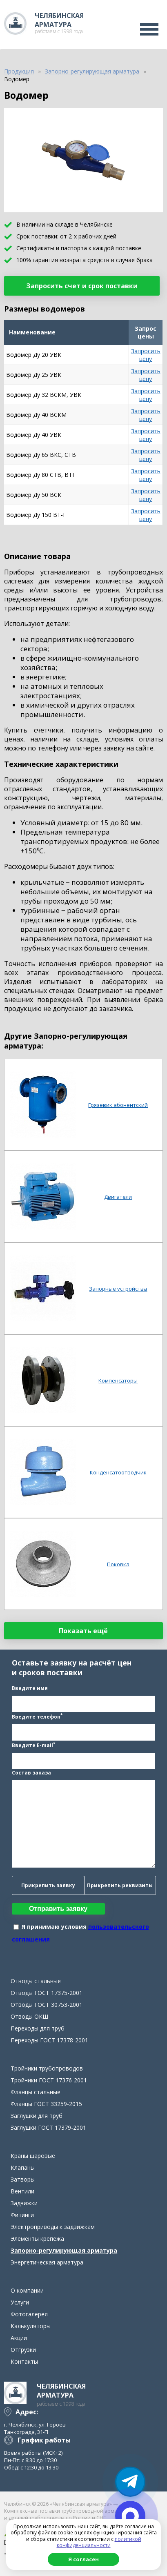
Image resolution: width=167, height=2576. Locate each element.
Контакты (24, 2361)
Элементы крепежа (37, 2238)
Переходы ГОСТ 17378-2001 (49, 2040)
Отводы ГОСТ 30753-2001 (46, 2004)
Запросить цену (145, 355)
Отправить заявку (58, 1908)
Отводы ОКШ (29, 2016)
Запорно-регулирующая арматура (64, 2250)
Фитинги (22, 2215)
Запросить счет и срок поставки (82, 285)
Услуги (20, 2302)
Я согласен (83, 2559)
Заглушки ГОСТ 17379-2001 (48, 2127)
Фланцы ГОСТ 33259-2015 (46, 2104)
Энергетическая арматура (47, 2262)
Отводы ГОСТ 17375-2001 (46, 1993)
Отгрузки (23, 2349)
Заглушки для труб (36, 2116)
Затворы (23, 2179)
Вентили (22, 2191)
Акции (19, 2338)
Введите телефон (37, 1716)
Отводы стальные (36, 1981)
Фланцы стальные (35, 2092)
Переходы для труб (38, 2028)
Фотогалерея (29, 2314)
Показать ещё (83, 1630)
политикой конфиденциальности (99, 2542)
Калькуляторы (31, 2326)
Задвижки (24, 2203)
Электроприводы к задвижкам (53, 2227)
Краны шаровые (33, 2156)
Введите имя (30, 1688)
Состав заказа (31, 1772)
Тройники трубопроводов (47, 2068)
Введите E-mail (33, 1745)
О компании (27, 2290)
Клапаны (23, 2167)
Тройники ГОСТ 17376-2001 (49, 2080)
